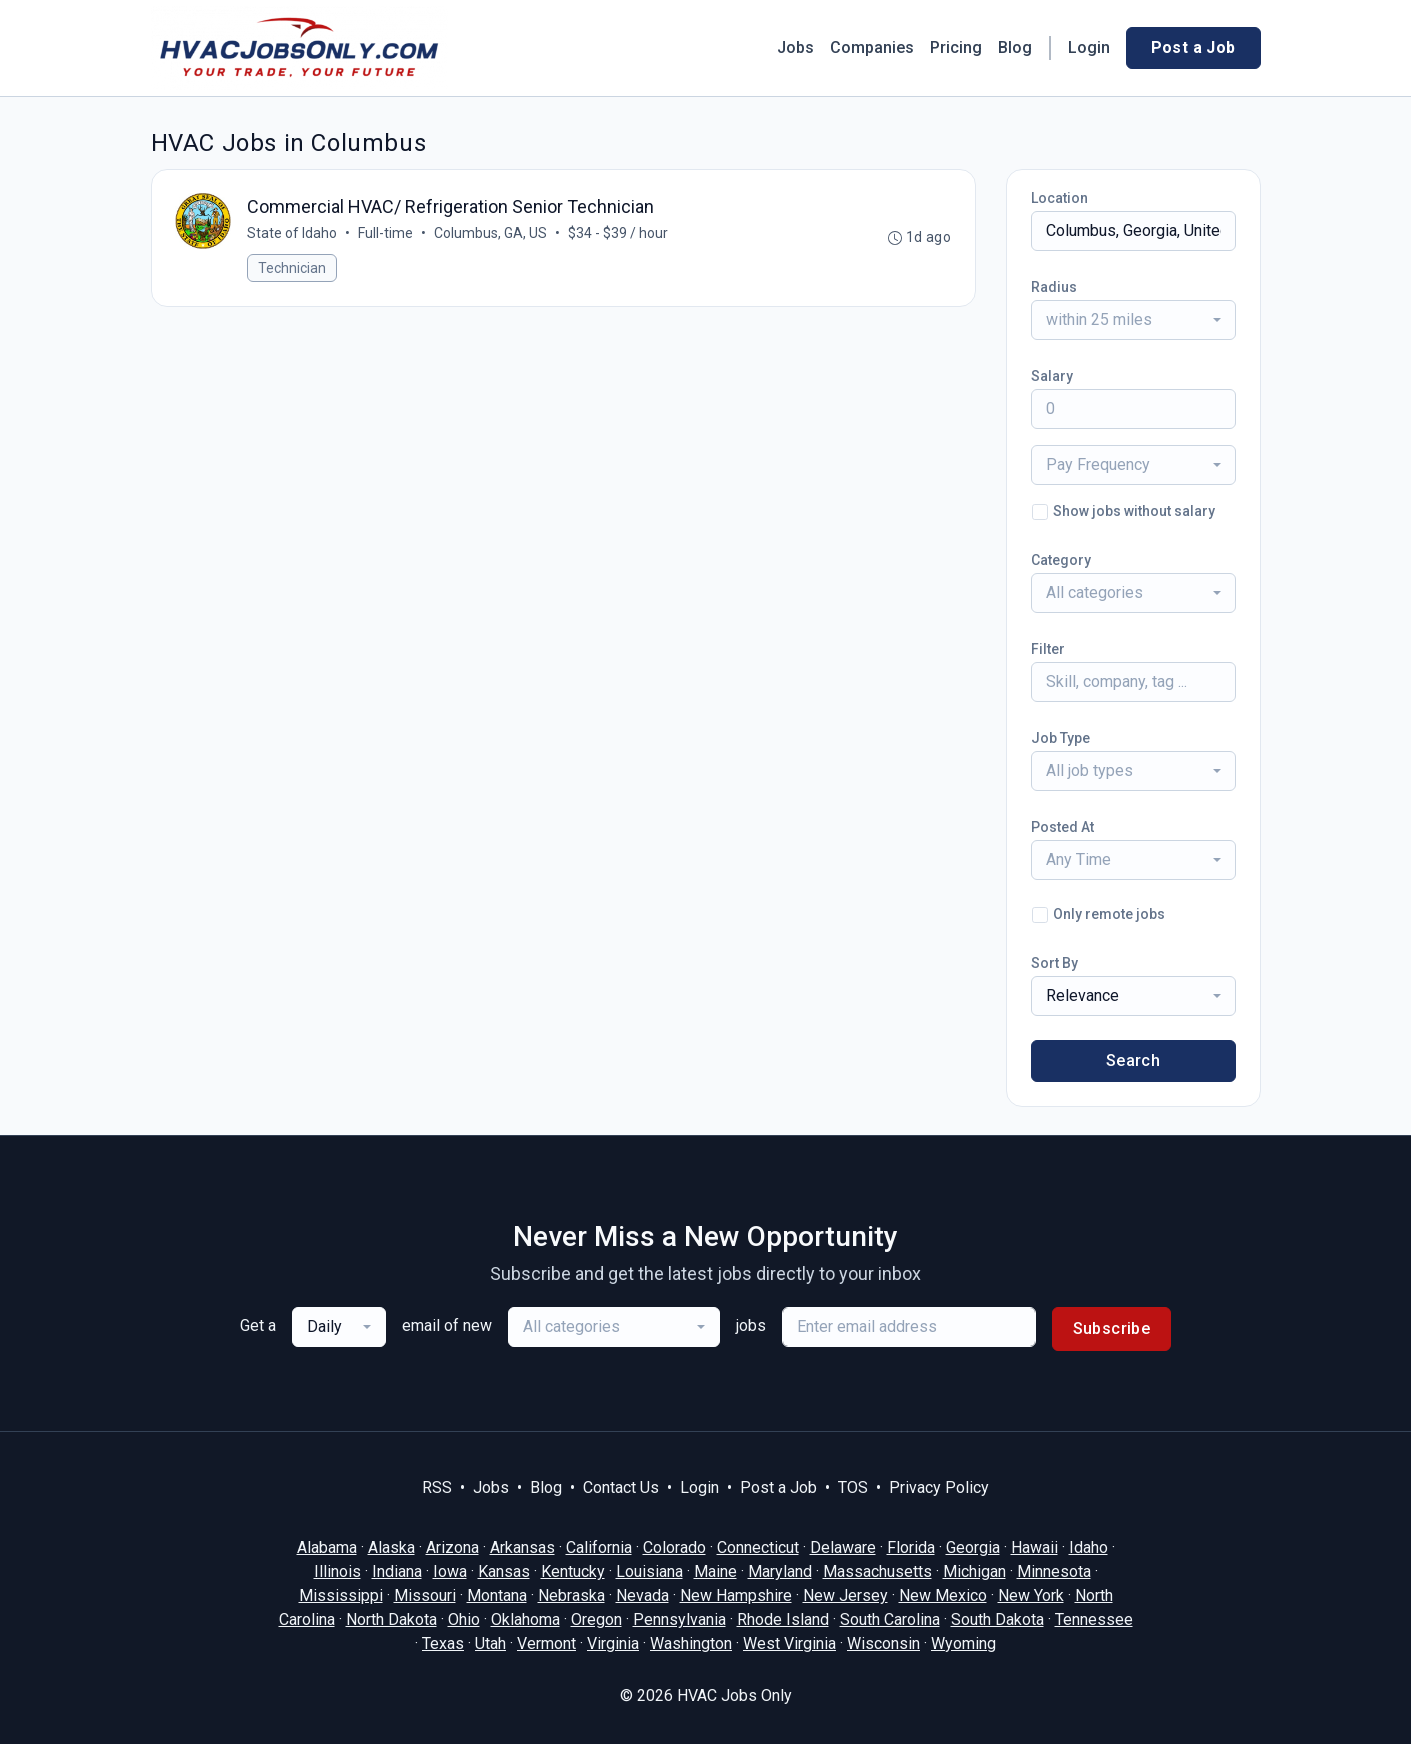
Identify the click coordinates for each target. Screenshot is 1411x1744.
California (599, 1547)
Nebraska (571, 1595)
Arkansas (522, 1547)
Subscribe (1112, 1328)
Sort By (1054, 963)
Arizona (452, 1547)
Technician (293, 269)
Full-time (386, 234)
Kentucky (573, 1571)
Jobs (795, 47)
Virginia (613, 1643)
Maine (715, 1571)
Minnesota (1054, 1571)
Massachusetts (877, 1571)
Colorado (674, 1547)
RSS (437, 1487)
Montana (497, 1595)
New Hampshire (736, 1595)
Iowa (450, 1571)
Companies (872, 47)
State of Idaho (293, 234)
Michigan (974, 1571)
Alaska (391, 1547)
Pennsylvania (679, 1619)
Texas (443, 1643)
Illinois (337, 1571)
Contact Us (621, 1487)
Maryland (780, 1571)
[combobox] (1133, 320)
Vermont (546, 1643)
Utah (490, 1643)
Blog (1015, 47)
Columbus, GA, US (491, 234)
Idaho (1088, 1547)
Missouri (425, 1595)
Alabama (327, 1547)
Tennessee (1094, 1619)
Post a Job (1193, 47)
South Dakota (997, 1619)
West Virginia (789, 1643)
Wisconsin (883, 1643)
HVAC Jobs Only (734, 1695)
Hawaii (1034, 1547)
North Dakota (391, 1619)
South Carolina (890, 1619)
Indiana (397, 1571)
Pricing (956, 47)
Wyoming (963, 1643)
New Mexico (943, 1595)
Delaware (843, 1547)
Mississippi (341, 1595)
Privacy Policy (939, 1487)
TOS (853, 1487)
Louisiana (649, 1571)
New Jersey (845, 1595)
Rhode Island (783, 1619)
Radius (1054, 287)
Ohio (464, 1619)
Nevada (642, 1595)
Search (1133, 1060)
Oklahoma (525, 1619)
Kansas (504, 1571)
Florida (911, 1547)
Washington (691, 1643)
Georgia (973, 1547)
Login (1089, 47)
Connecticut (758, 1547)
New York (1031, 1595)
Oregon (596, 1619)
